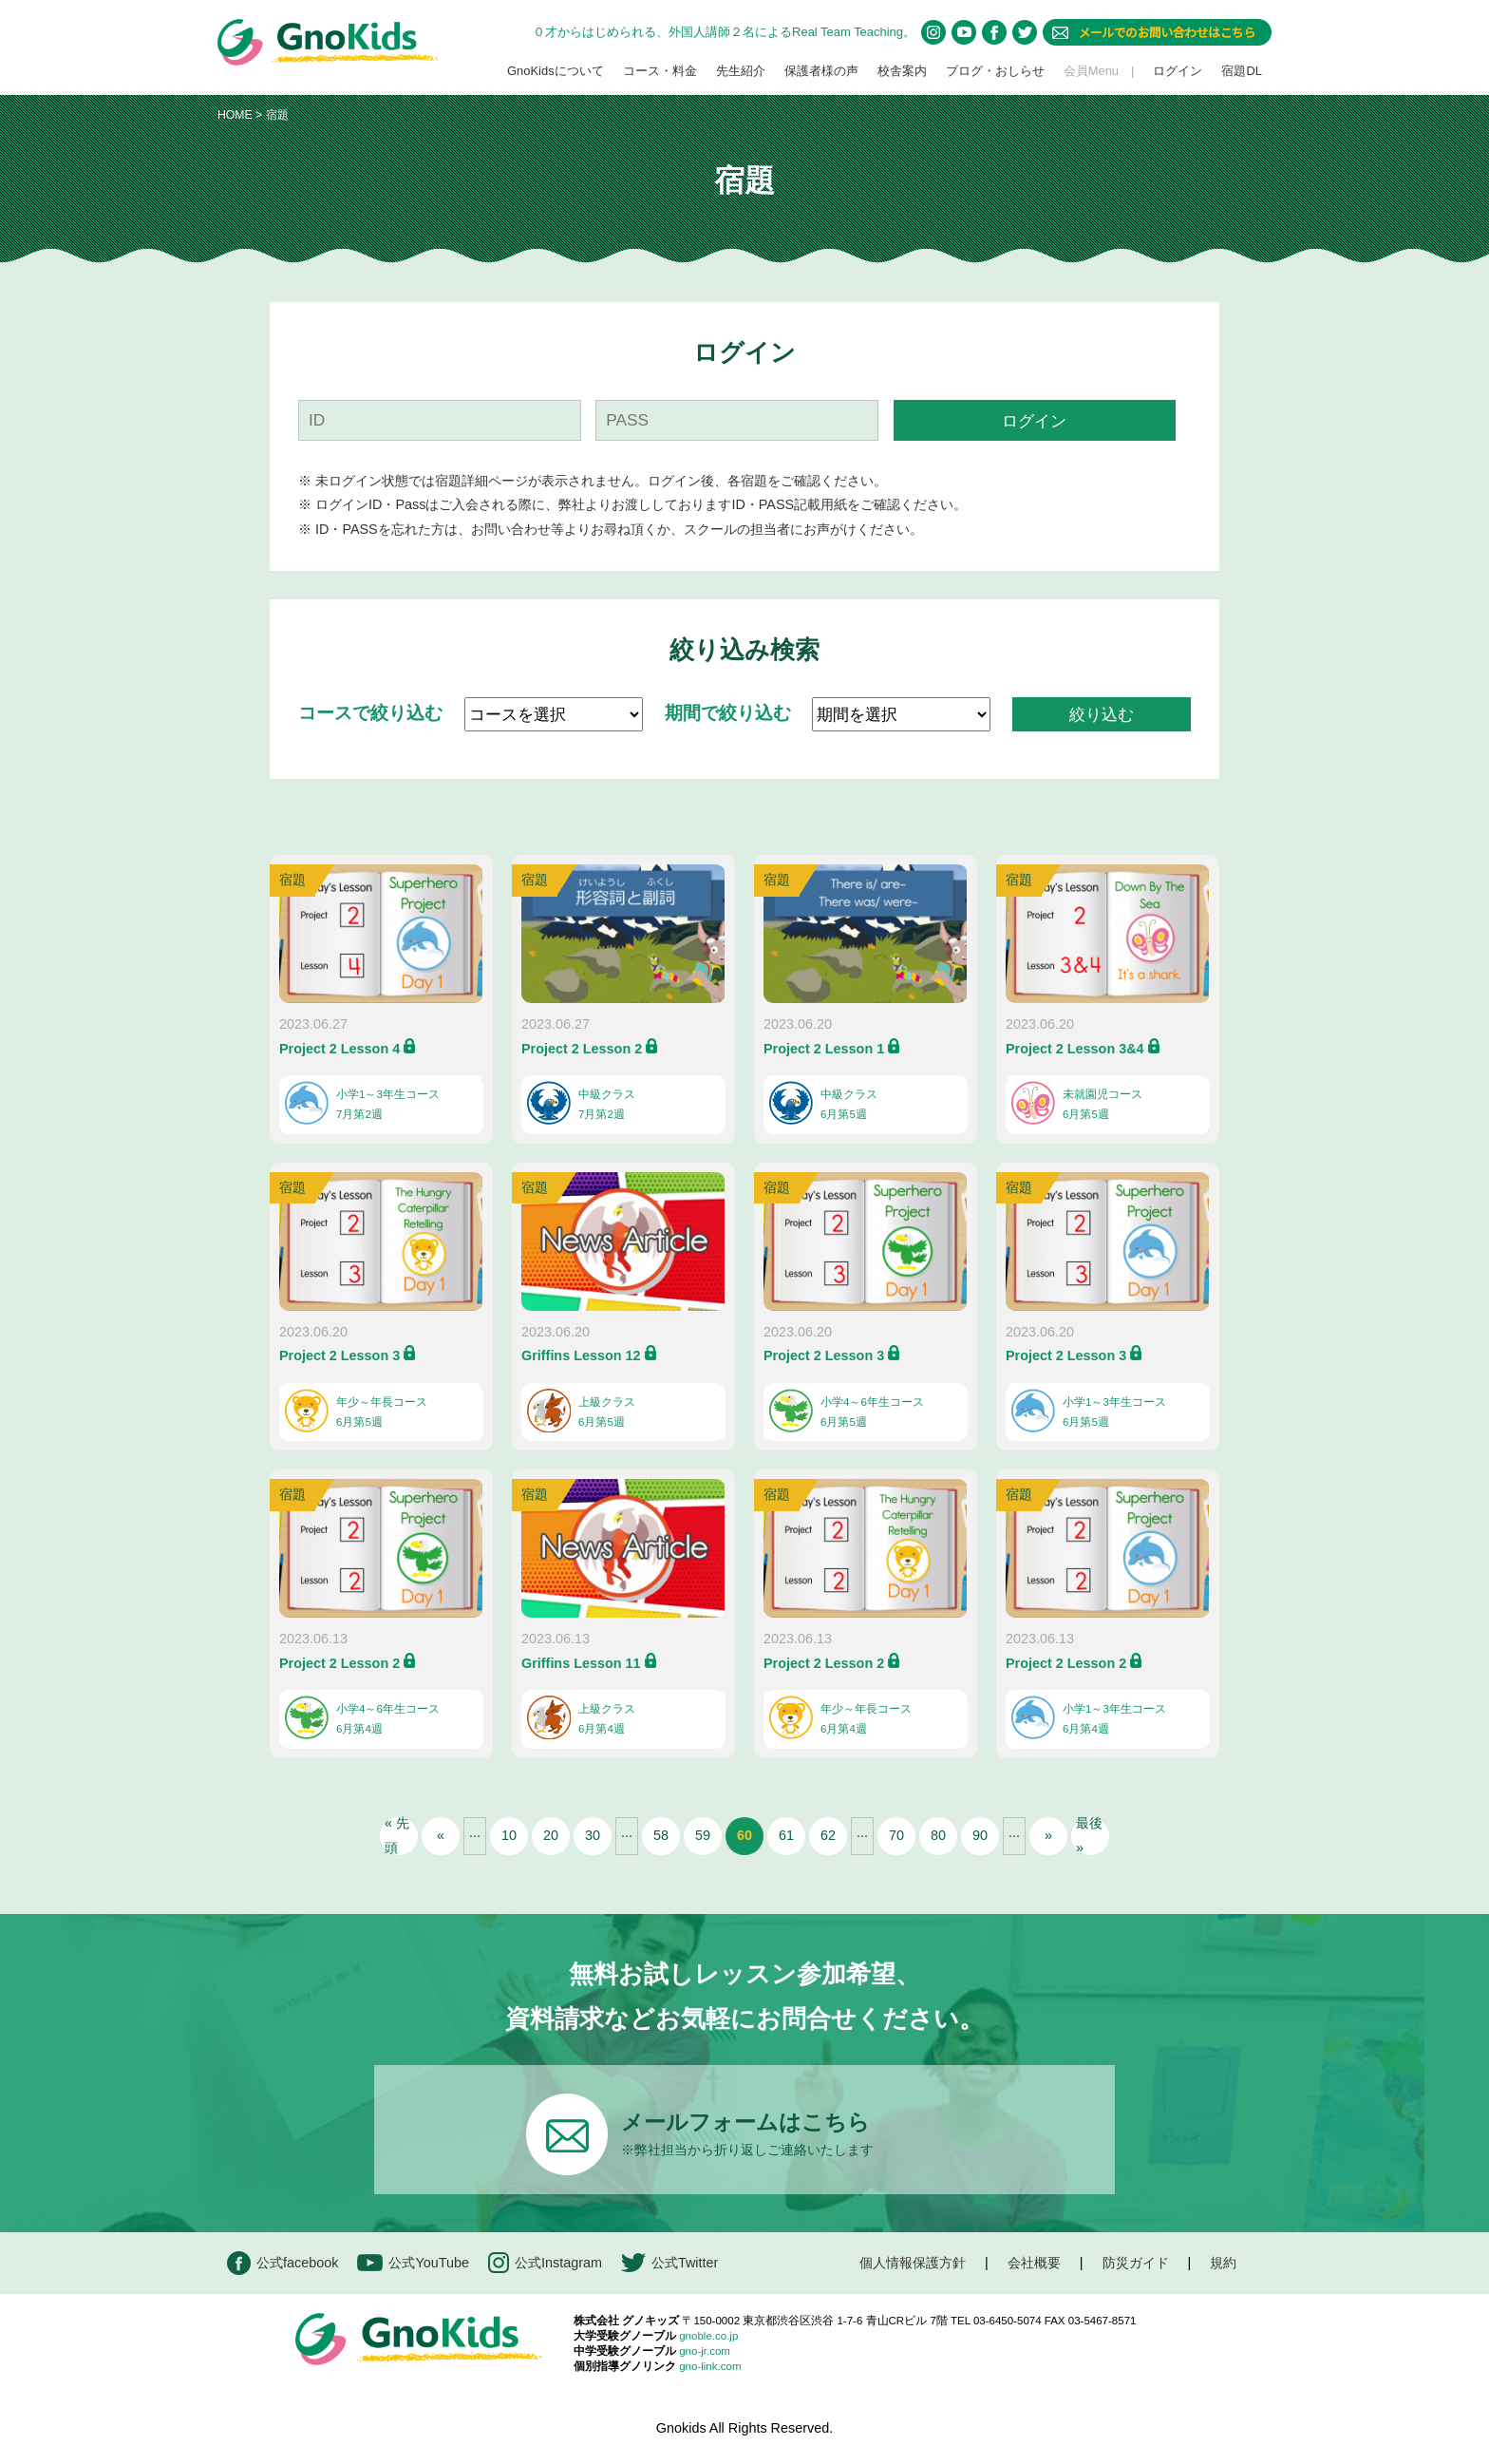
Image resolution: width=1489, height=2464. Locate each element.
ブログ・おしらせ (995, 71)
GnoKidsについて (555, 71)
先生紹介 (740, 71)
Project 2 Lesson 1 (823, 1048)
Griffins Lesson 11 (581, 1663)
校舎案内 (902, 71)
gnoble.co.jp (708, 2335)
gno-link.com (710, 2366)
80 (938, 1835)
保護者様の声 (821, 71)
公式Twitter (669, 2263)
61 (786, 1835)
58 (661, 1835)
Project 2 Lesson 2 (581, 1048)
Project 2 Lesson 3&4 (1075, 1048)
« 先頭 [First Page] (397, 1836)
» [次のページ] (1048, 1835)
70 (896, 1835)
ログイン (1177, 71)
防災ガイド (1136, 2262)
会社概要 (1034, 2262)
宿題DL (1241, 71)
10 (509, 1835)
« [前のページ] (440, 1835)
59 (702, 1835)
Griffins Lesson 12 (581, 1355)
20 (550, 1835)
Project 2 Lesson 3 (339, 1355)
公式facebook (282, 2263)
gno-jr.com (704, 2351)
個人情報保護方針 (912, 2262)
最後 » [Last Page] (1089, 1836)
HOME (235, 115)
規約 (1223, 2262)
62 (828, 1835)
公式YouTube (413, 2263)
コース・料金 (660, 71)
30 (592, 1835)
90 (980, 1835)
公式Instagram (545, 2263)
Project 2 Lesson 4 (339, 1048)
